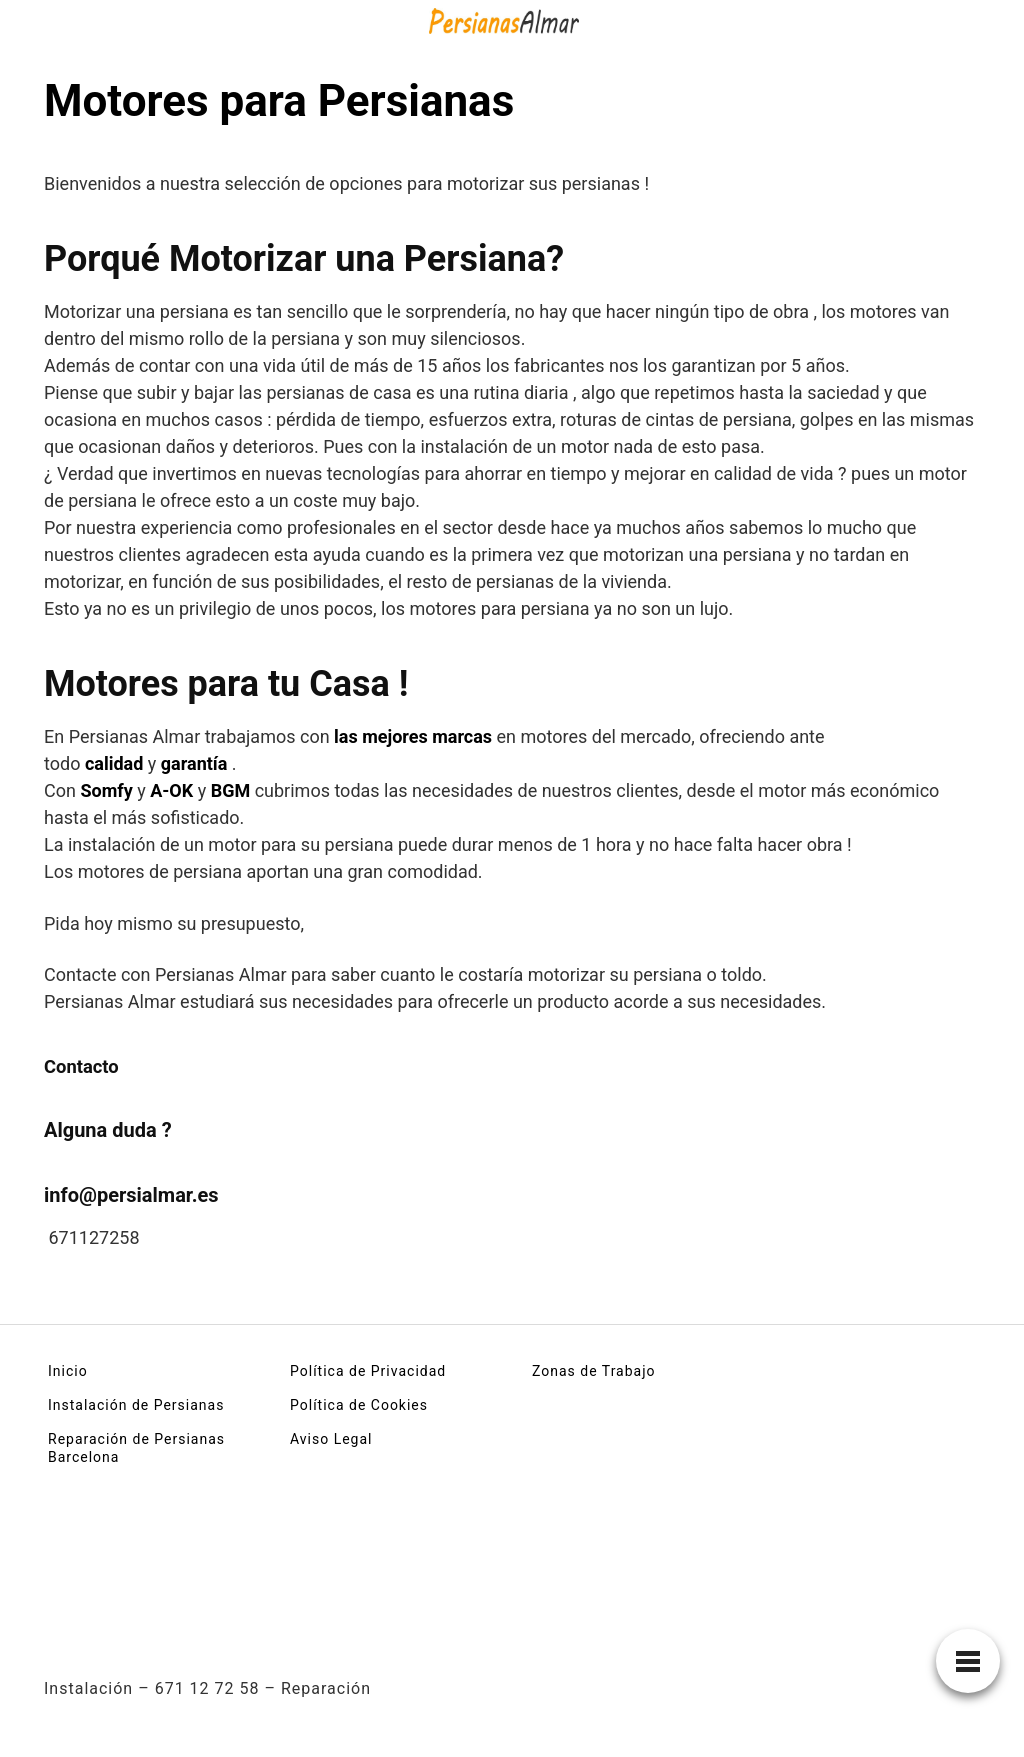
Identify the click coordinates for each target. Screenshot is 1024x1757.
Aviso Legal (331, 1439)
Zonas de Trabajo (594, 1371)
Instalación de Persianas (136, 1405)
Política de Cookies (359, 1405)
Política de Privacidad (368, 1371)
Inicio (68, 1371)
